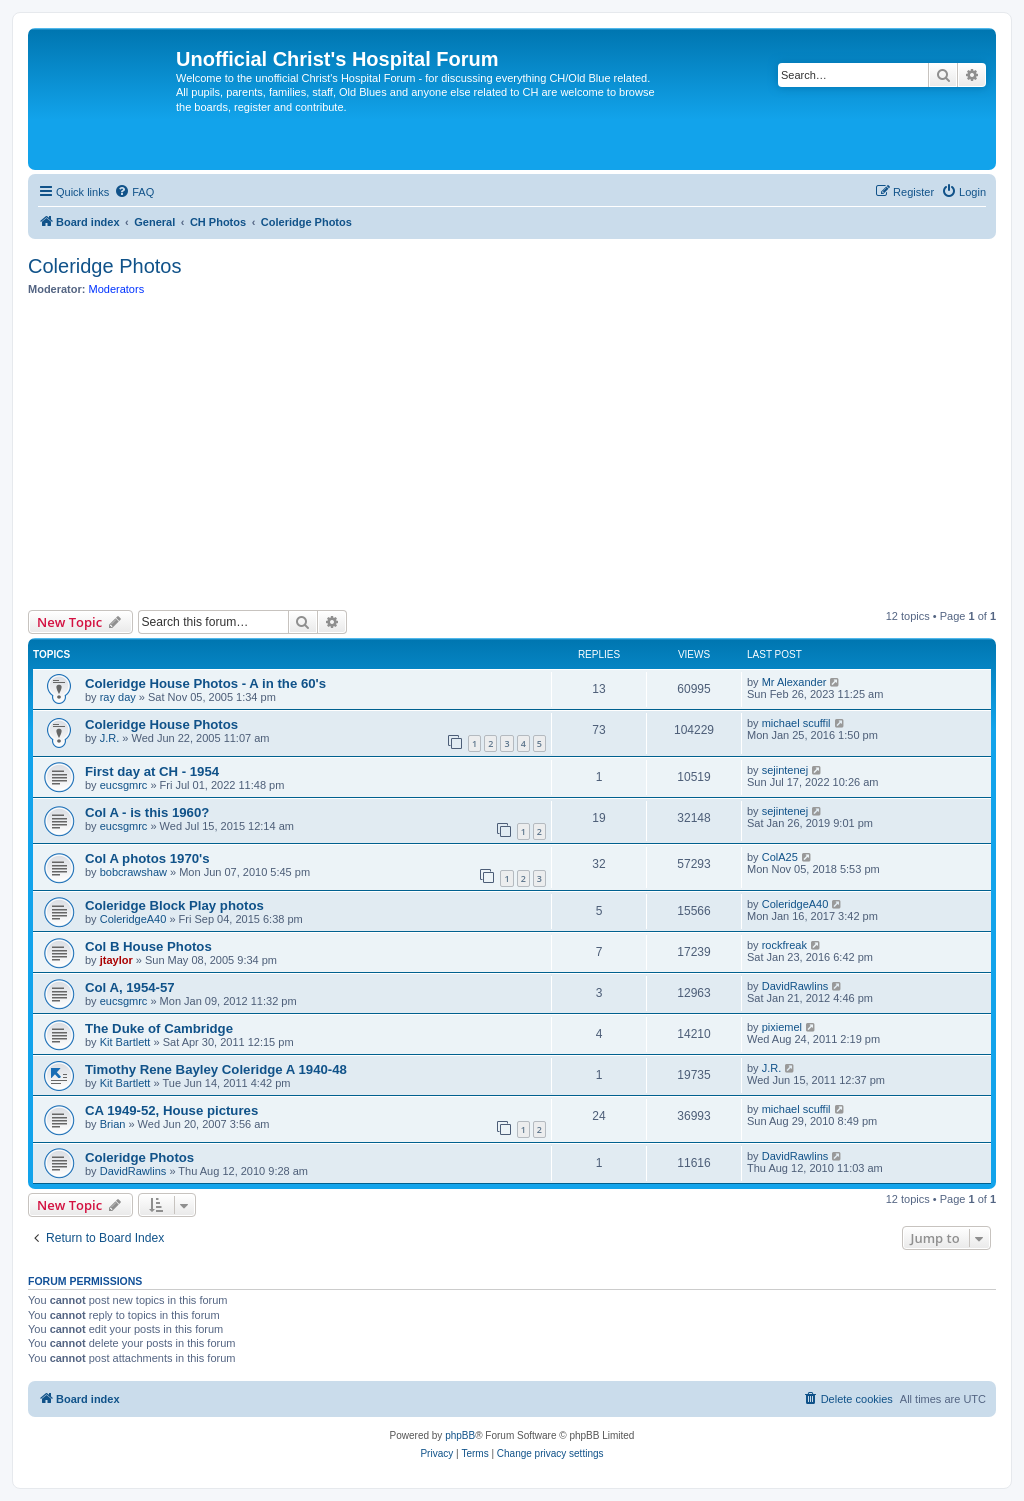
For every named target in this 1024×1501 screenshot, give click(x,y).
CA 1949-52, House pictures (171, 1110)
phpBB (460, 1435)
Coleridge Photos (104, 266)
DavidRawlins (795, 986)
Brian (113, 1124)
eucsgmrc (124, 785)
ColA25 (780, 857)
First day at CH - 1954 (152, 771)
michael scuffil (796, 723)
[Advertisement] (512, 453)
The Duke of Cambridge (159, 1028)
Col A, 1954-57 (130, 987)
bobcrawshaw (133, 872)
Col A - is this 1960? (147, 812)
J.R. (110, 738)
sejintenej (785, 770)
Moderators (117, 289)
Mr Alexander (794, 682)
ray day (118, 697)
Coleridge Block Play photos (174, 905)
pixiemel (782, 1027)
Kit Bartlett (125, 1042)
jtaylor (116, 960)
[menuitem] (134, 192)
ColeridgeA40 (133, 919)
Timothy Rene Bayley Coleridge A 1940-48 (216, 1069)
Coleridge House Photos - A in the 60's (205, 683)
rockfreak (784, 945)
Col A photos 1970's (147, 858)
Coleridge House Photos (161, 724)
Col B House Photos (148, 946)
